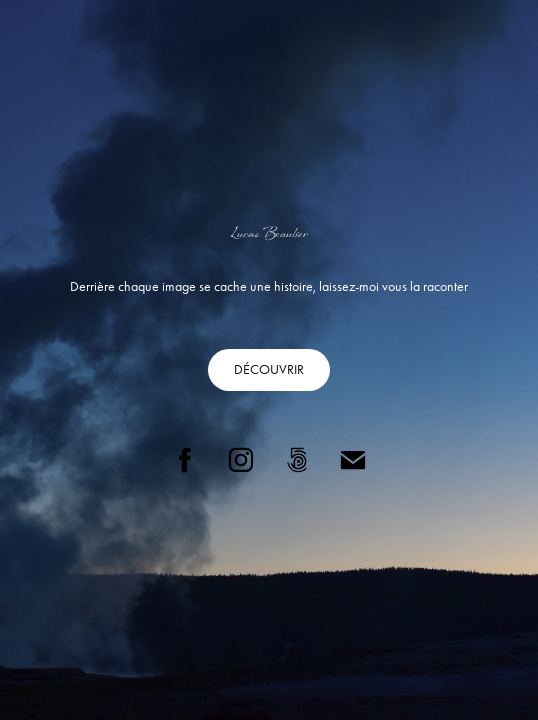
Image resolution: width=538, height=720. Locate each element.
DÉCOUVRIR (269, 369)
